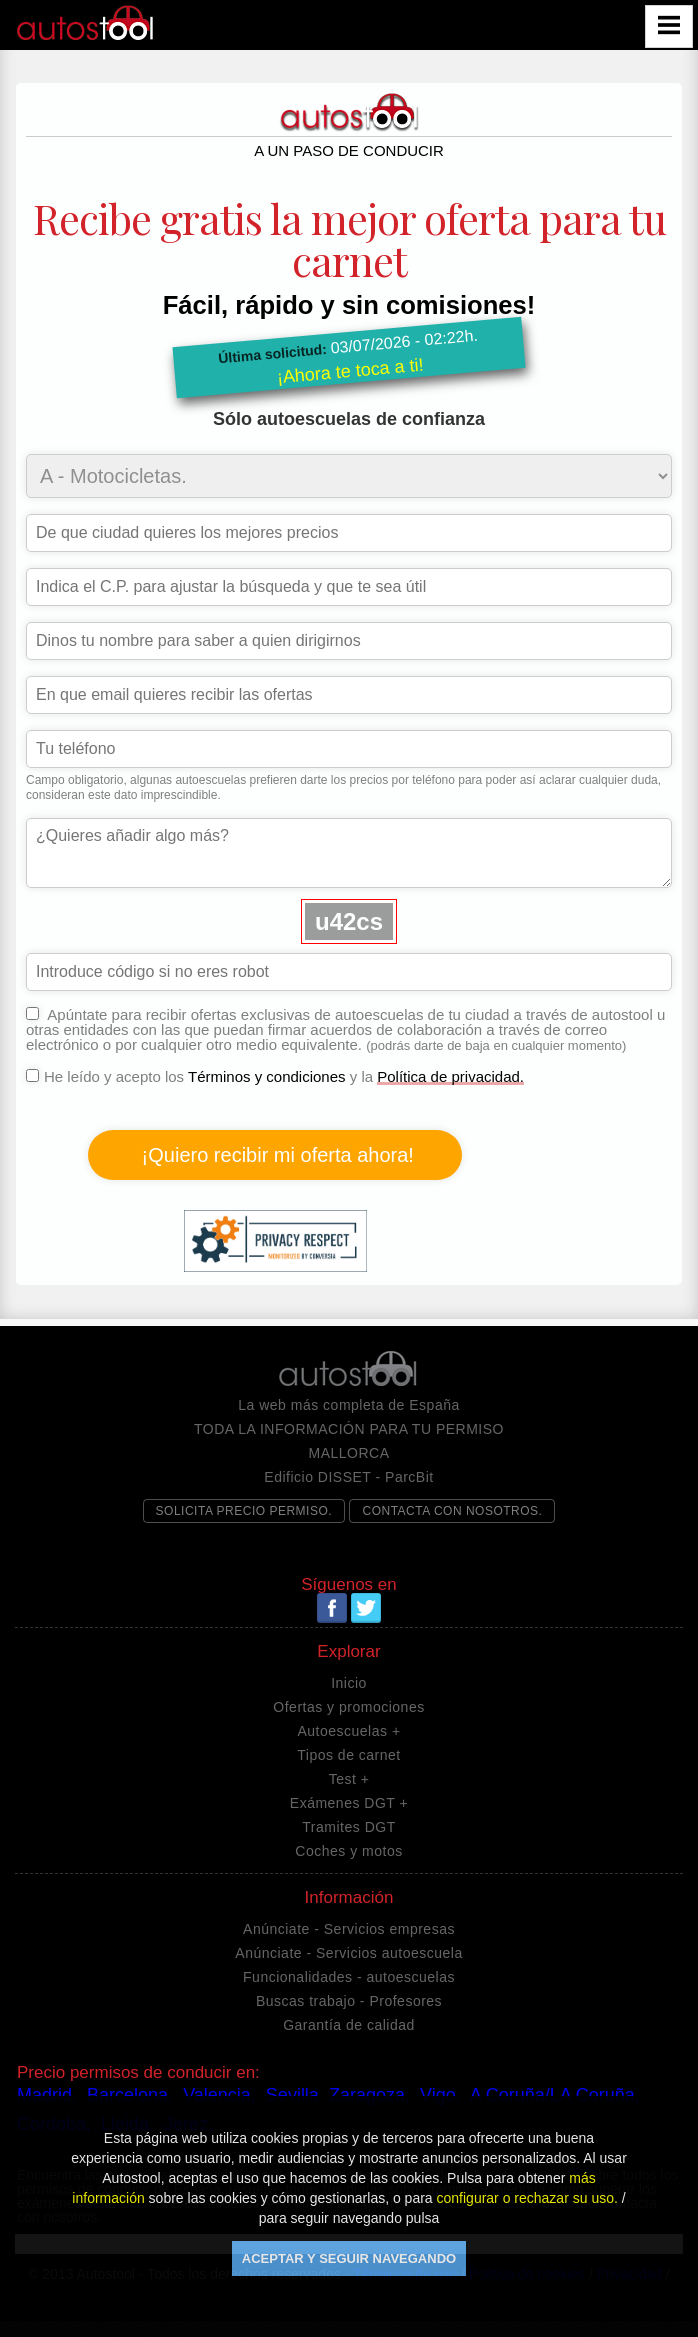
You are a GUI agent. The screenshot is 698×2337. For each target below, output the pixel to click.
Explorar (348, 1652)
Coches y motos (348, 1851)
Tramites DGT (348, 1827)
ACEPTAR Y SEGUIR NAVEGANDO (349, 2258)
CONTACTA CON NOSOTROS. (452, 1511)
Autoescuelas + (348, 1731)
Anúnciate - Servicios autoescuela (348, 1953)
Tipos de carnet (348, 1755)
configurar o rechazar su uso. (527, 2198)
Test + (349, 1779)
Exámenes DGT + (349, 1803)
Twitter (366, 1608)
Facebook (332, 1608)
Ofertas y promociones (348, 1707)
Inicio (349, 1683)
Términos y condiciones (267, 1076)
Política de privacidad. (450, 1076)
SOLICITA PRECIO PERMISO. (244, 1511)
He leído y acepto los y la (275, 1171)
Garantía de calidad (349, 2025)
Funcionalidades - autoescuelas (349, 1977)
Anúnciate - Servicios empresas (349, 1929)
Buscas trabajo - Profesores (349, 2001)
